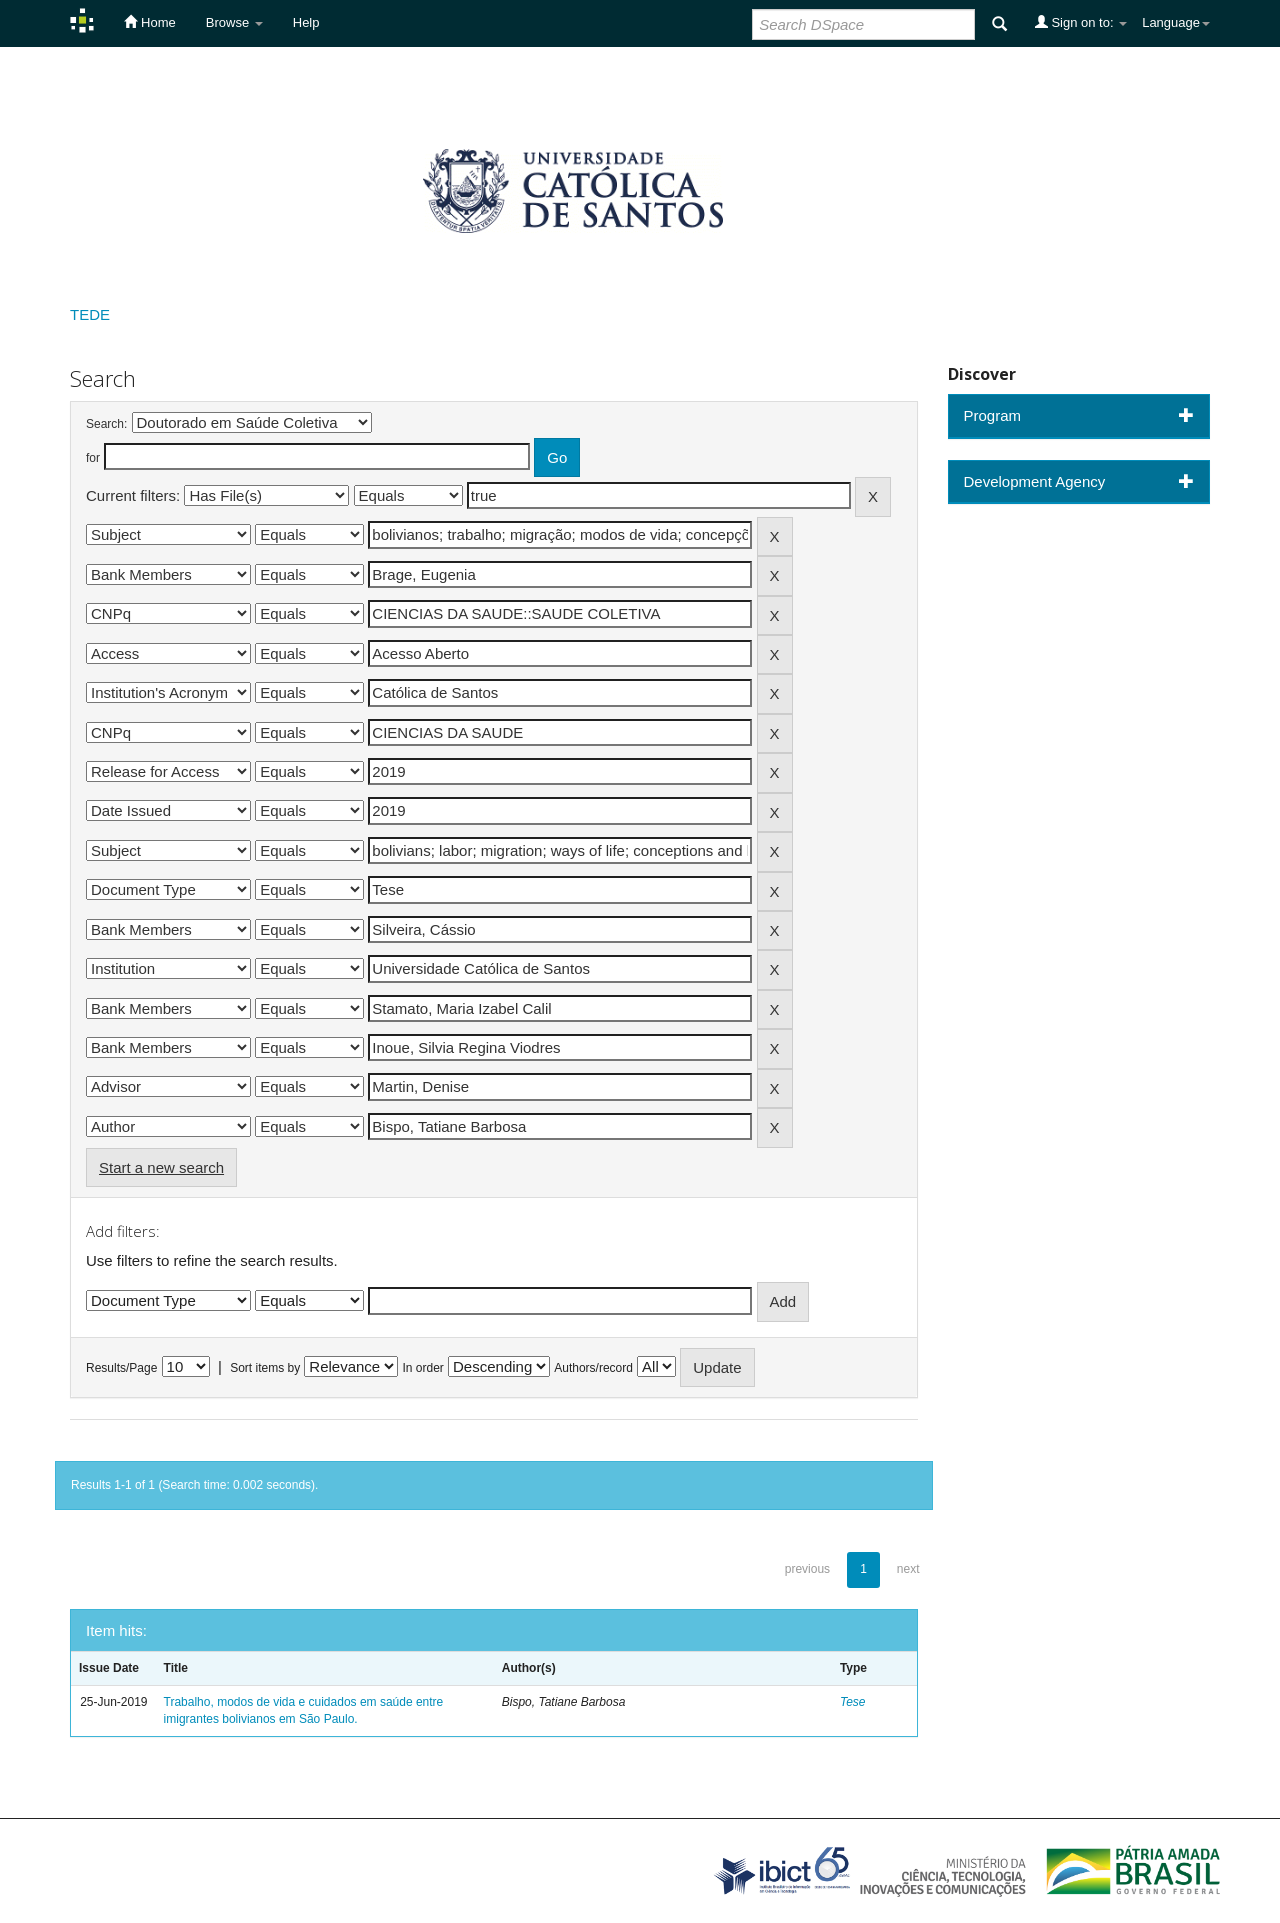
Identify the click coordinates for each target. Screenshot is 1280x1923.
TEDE (90, 314)
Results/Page (121, 1368)
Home (149, 22)
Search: (106, 424)
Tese (853, 1702)
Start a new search (161, 1167)
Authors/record (593, 1368)
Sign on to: (1081, 22)
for (93, 458)
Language (1176, 22)
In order (423, 1368)
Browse (234, 22)
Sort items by (265, 1368)
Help (306, 22)
